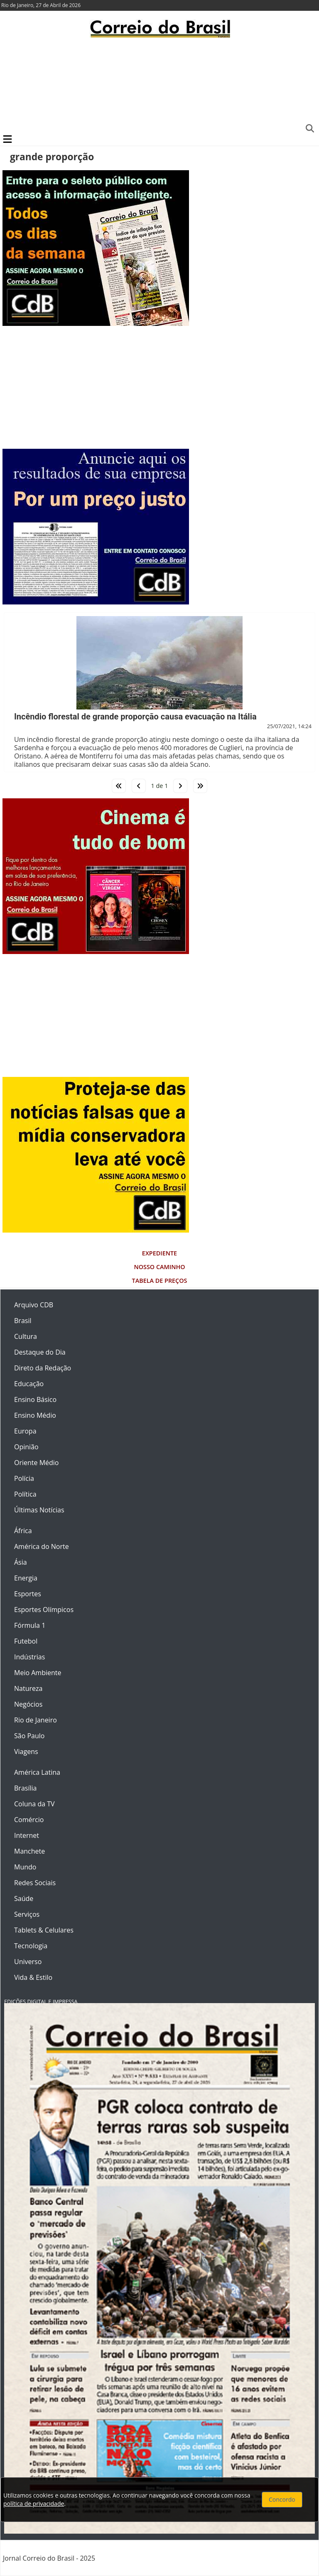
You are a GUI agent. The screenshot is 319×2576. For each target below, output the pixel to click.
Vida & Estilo (33, 1977)
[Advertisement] (159, 85)
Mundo (25, 1866)
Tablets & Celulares (44, 1930)
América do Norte (41, 1546)
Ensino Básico (35, 1399)
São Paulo (29, 1735)
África (23, 1530)
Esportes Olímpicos (44, 1609)
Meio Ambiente (37, 1672)
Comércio (29, 1819)
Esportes (27, 1593)
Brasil (22, 1320)
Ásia (20, 1562)
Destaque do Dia (40, 1352)
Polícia (24, 1478)
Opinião (26, 1446)
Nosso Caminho (159, 1267)
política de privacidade (33, 2504)
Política (25, 1494)
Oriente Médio (36, 1462)
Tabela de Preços (159, 1280)
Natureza (28, 1688)
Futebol (25, 1641)
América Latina (37, 1772)
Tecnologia (30, 1945)
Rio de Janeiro (35, 1720)
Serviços (26, 1914)
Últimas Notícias (39, 1509)
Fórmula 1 (29, 1625)
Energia (25, 1578)
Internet (26, 1835)
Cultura (25, 1336)
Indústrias (29, 1656)
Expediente (159, 1253)
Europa (25, 1431)
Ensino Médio (35, 1415)
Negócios (28, 1704)
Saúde (23, 1898)
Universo (28, 1961)
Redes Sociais (35, 1882)
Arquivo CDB (33, 1304)
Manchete (29, 1851)
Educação (29, 1383)
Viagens (26, 1751)
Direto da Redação (42, 1367)
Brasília (25, 1788)
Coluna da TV (34, 1803)
